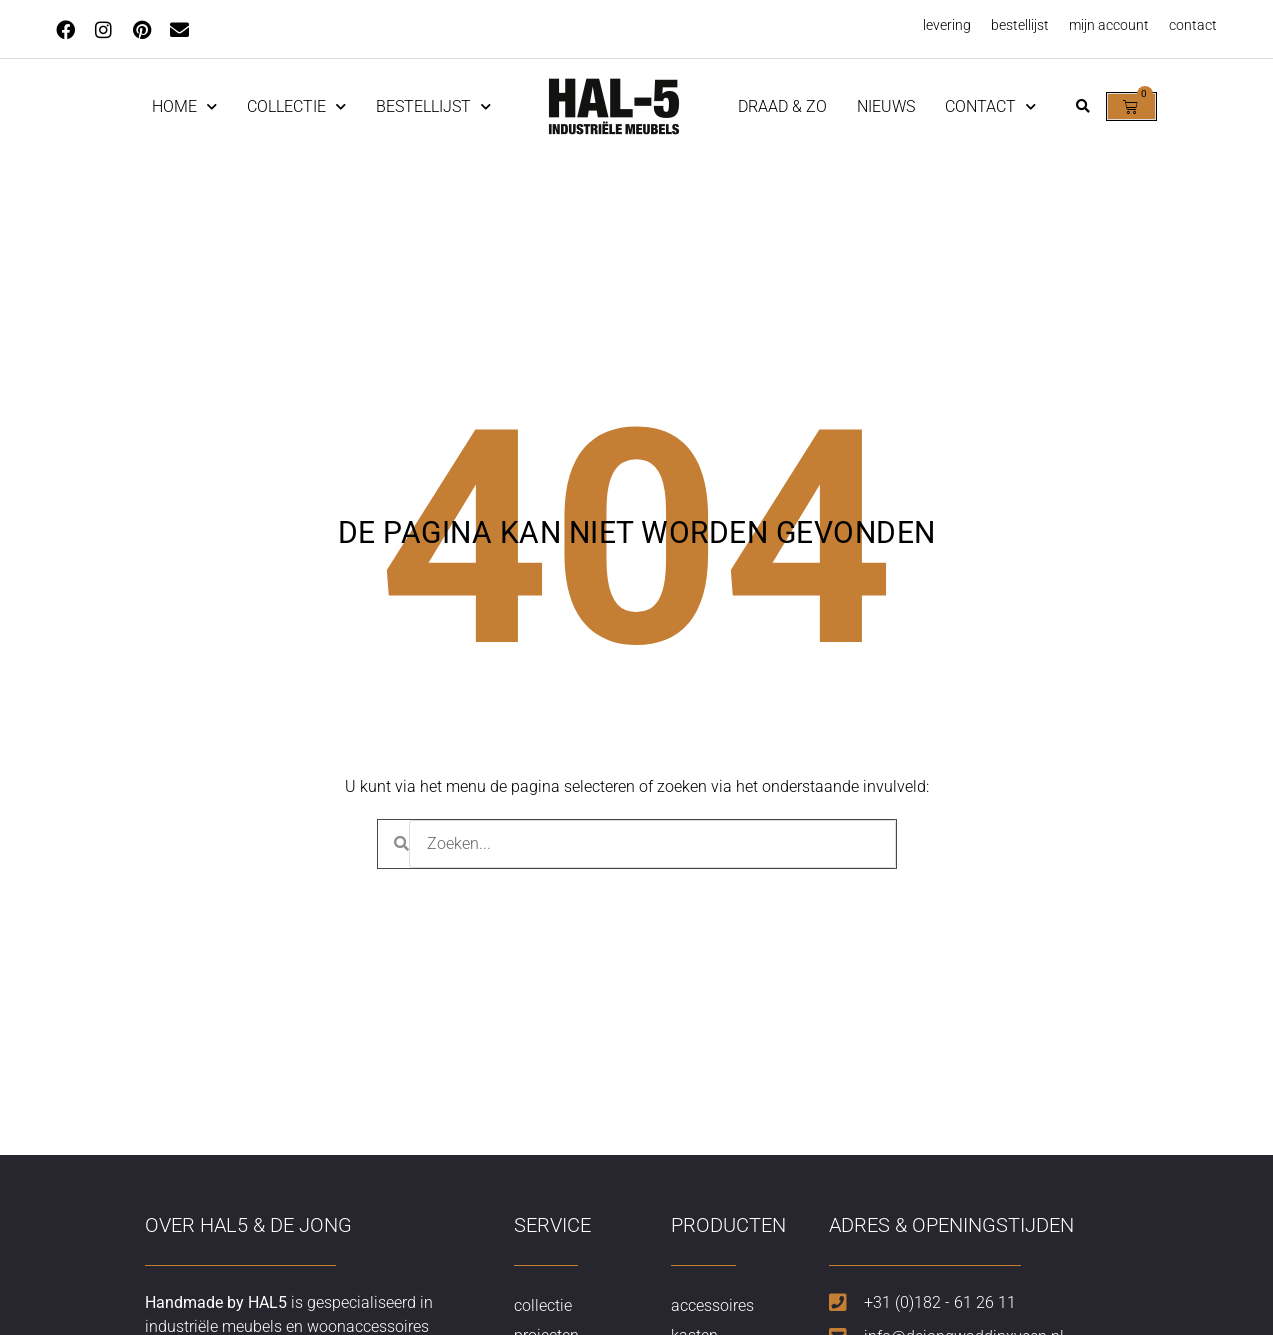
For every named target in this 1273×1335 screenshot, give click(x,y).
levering (947, 25)
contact (1193, 25)
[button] (1083, 106)
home (184, 106)
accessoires (712, 1305)
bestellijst (1020, 25)
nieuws (886, 106)
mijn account (1109, 25)
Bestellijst (433, 106)
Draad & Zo (782, 106)
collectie (543, 1305)
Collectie (296, 106)
